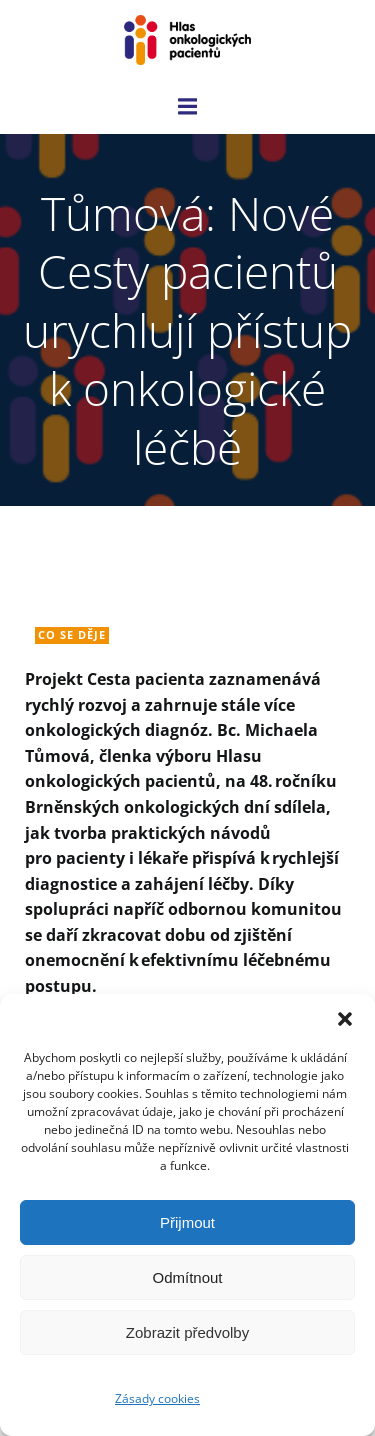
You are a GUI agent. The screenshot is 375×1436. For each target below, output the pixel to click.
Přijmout (187, 1222)
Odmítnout (187, 1277)
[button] (345, 1019)
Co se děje (72, 634)
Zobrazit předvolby (187, 1332)
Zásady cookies (157, 1398)
